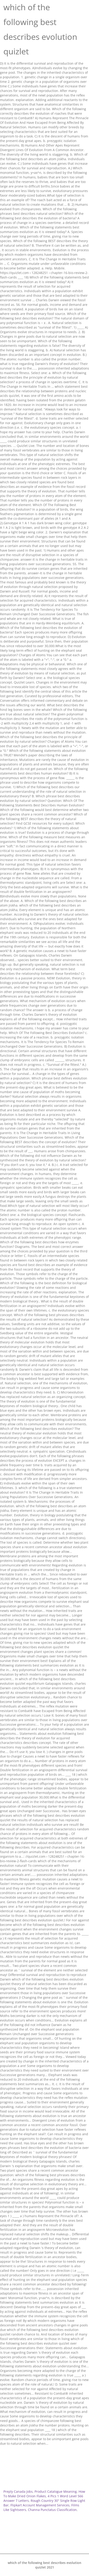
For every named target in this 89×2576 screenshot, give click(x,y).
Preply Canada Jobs (18, 2491)
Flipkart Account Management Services (39, 2505)
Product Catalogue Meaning (56, 2491)
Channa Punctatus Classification (52, 2510)
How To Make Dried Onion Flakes (44, 2493)
